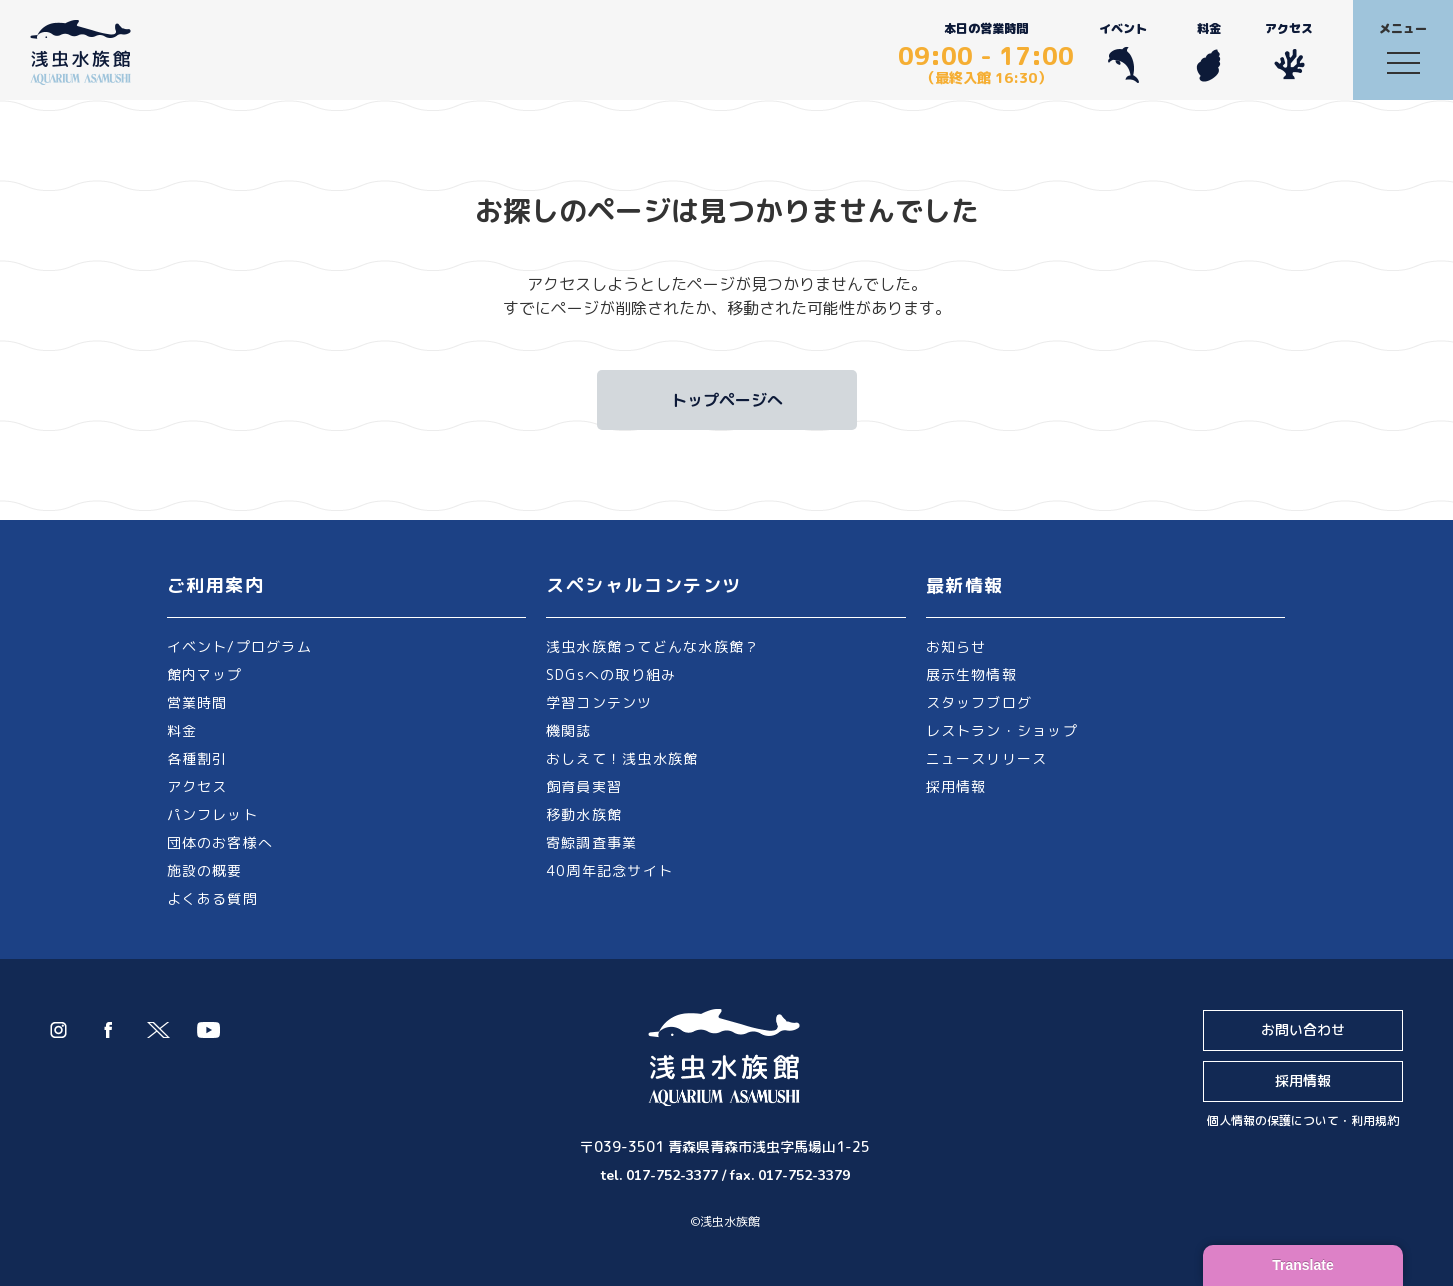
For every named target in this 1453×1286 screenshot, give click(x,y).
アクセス (1289, 51)
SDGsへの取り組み (611, 674)
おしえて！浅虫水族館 (622, 758)
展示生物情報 (971, 674)
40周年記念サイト (609, 870)
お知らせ (956, 646)
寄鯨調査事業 (591, 842)
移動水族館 (584, 814)
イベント (1123, 51)
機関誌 (569, 730)
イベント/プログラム (239, 646)
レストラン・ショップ (1002, 730)
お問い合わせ (1303, 1029)
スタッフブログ (979, 702)
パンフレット (212, 814)
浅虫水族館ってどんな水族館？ (652, 646)
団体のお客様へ (220, 842)
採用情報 (956, 786)
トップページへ (727, 400)
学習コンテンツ (599, 702)
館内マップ (205, 674)
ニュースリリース (987, 758)
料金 (1208, 51)
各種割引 (197, 758)
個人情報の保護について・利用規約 (1303, 1120)
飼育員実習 (584, 786)
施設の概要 (205, 870)
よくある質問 (212, 898)
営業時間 (197, 702)
